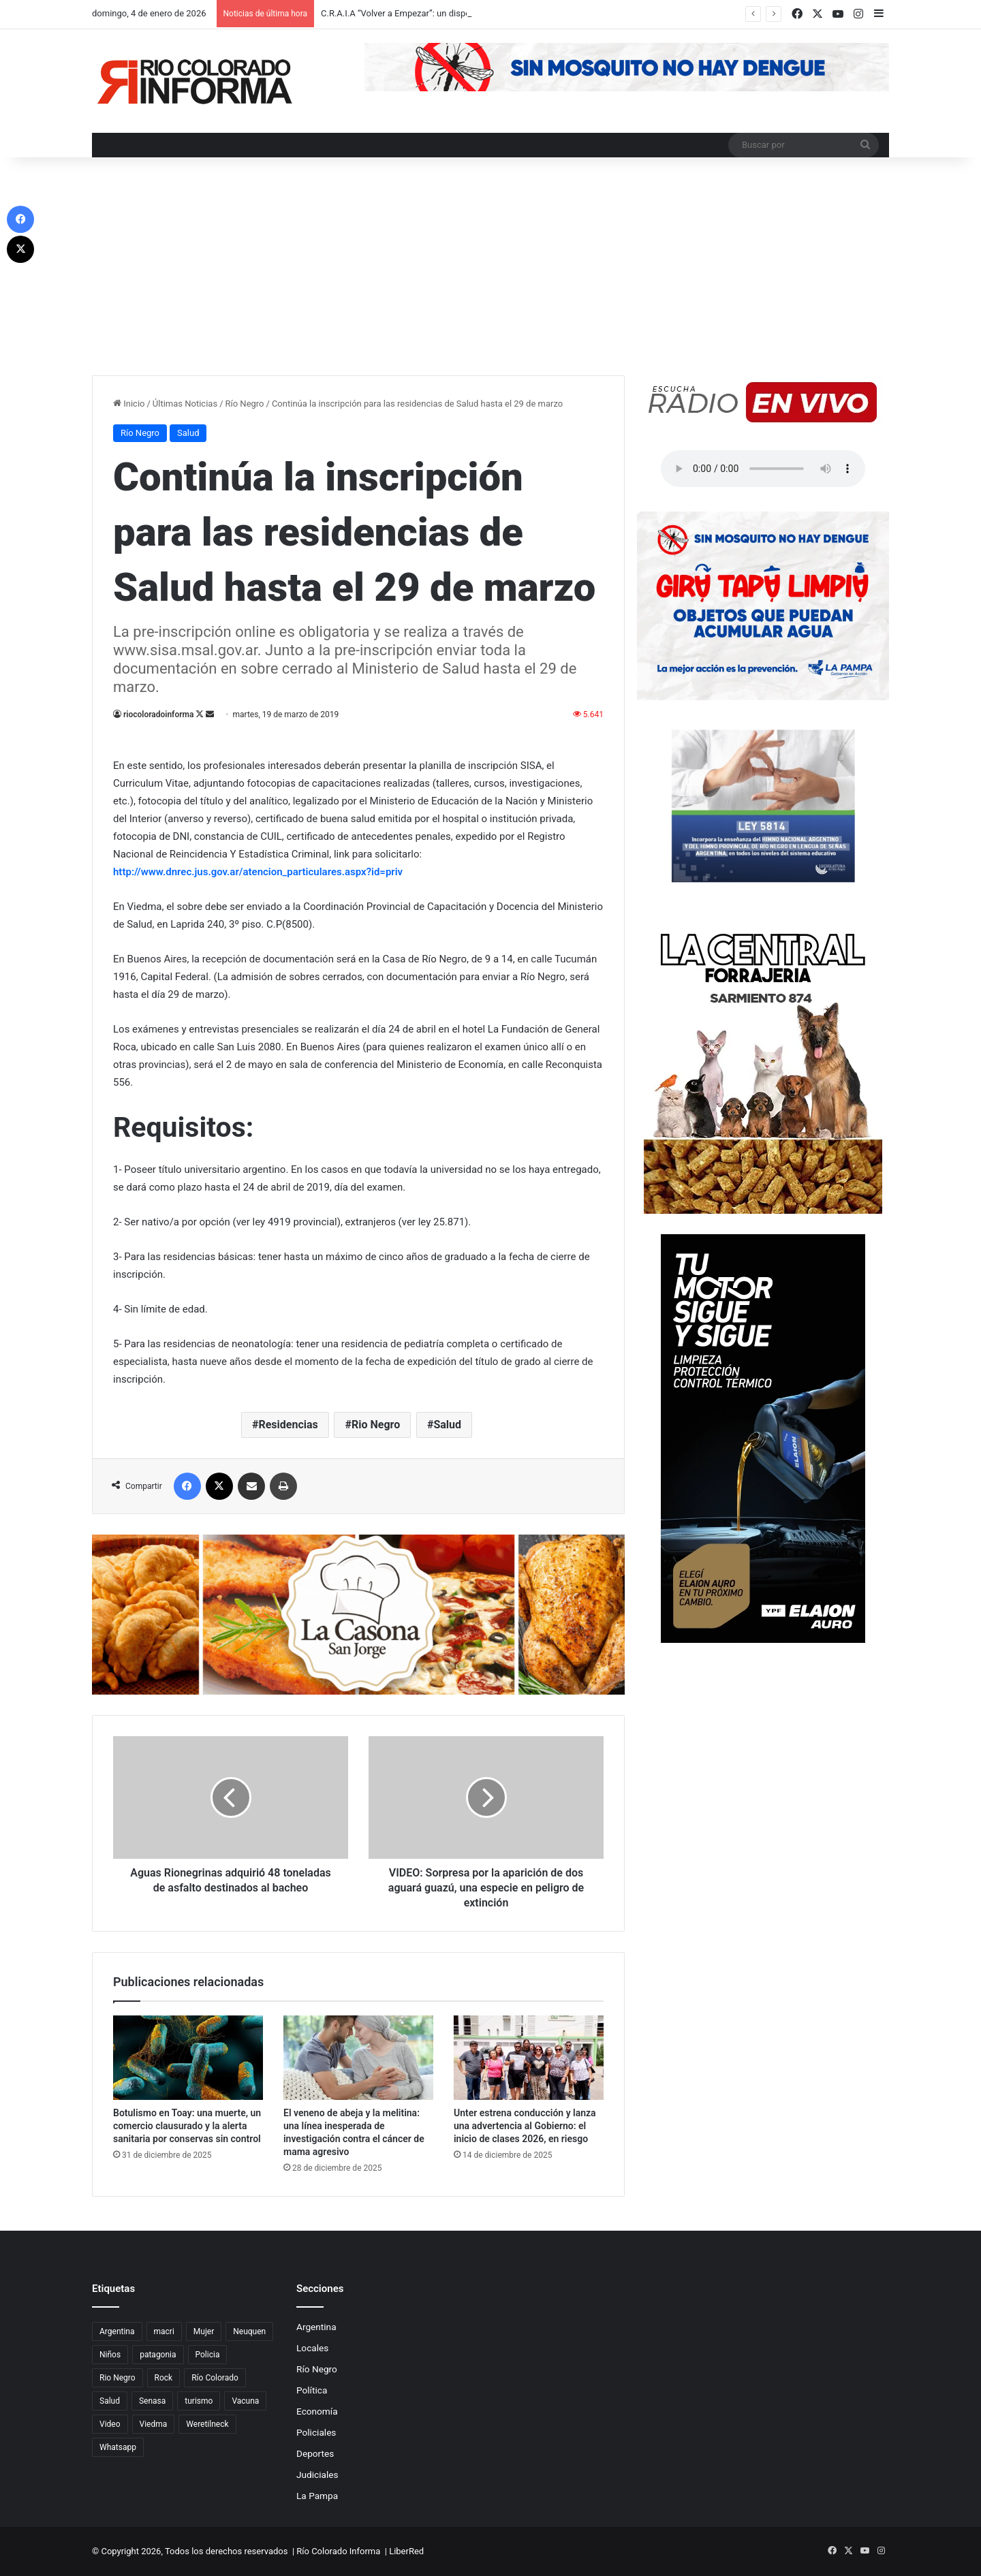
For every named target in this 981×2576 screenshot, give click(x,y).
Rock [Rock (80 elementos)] (164, 2378)
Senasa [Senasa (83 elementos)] (152, 2401)
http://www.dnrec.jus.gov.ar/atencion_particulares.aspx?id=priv (258, 872)
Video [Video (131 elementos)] (110, 2424)
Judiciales (317, 2474)
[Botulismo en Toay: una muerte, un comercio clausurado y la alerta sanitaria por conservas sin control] (188, 2057)
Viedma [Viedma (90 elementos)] (154, 2424)
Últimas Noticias (185, 403)
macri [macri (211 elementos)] (164, 2331)
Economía (317, 2411)
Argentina (316, 2326)
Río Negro (244, 403)
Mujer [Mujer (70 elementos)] (203, 2331)
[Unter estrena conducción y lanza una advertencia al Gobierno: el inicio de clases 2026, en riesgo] (529, 2057)
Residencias (287, 1424)
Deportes (315, 2453)
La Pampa (317, 2495)
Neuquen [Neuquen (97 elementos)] (249, 2331)
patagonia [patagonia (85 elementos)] (158, 2354)
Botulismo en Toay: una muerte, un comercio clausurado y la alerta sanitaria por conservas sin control (187, 2125)
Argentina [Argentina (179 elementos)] (117, 2331)
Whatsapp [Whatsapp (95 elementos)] (117, 2447)
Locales (312, 2347)
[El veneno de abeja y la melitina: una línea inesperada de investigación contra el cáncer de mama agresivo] (358, 2057)
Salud (188, 433)
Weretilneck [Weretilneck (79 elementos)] (207, 2424)
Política (311, 2390)
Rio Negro (376, 1424)
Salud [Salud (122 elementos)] (109, 2401)
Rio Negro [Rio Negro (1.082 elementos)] (117, 2378)
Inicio (128, 403)
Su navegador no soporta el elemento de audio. (763, 468)
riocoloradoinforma (158, 714)
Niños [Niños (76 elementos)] (110, 2354)
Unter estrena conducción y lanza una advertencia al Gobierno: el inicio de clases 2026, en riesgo (525, 2125)
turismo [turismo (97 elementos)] (199, 2401)
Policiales (316, 2432)
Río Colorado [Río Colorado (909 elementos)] (214, 2378)
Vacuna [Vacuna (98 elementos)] (245, 2401)
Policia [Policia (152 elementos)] (208, 2354)
